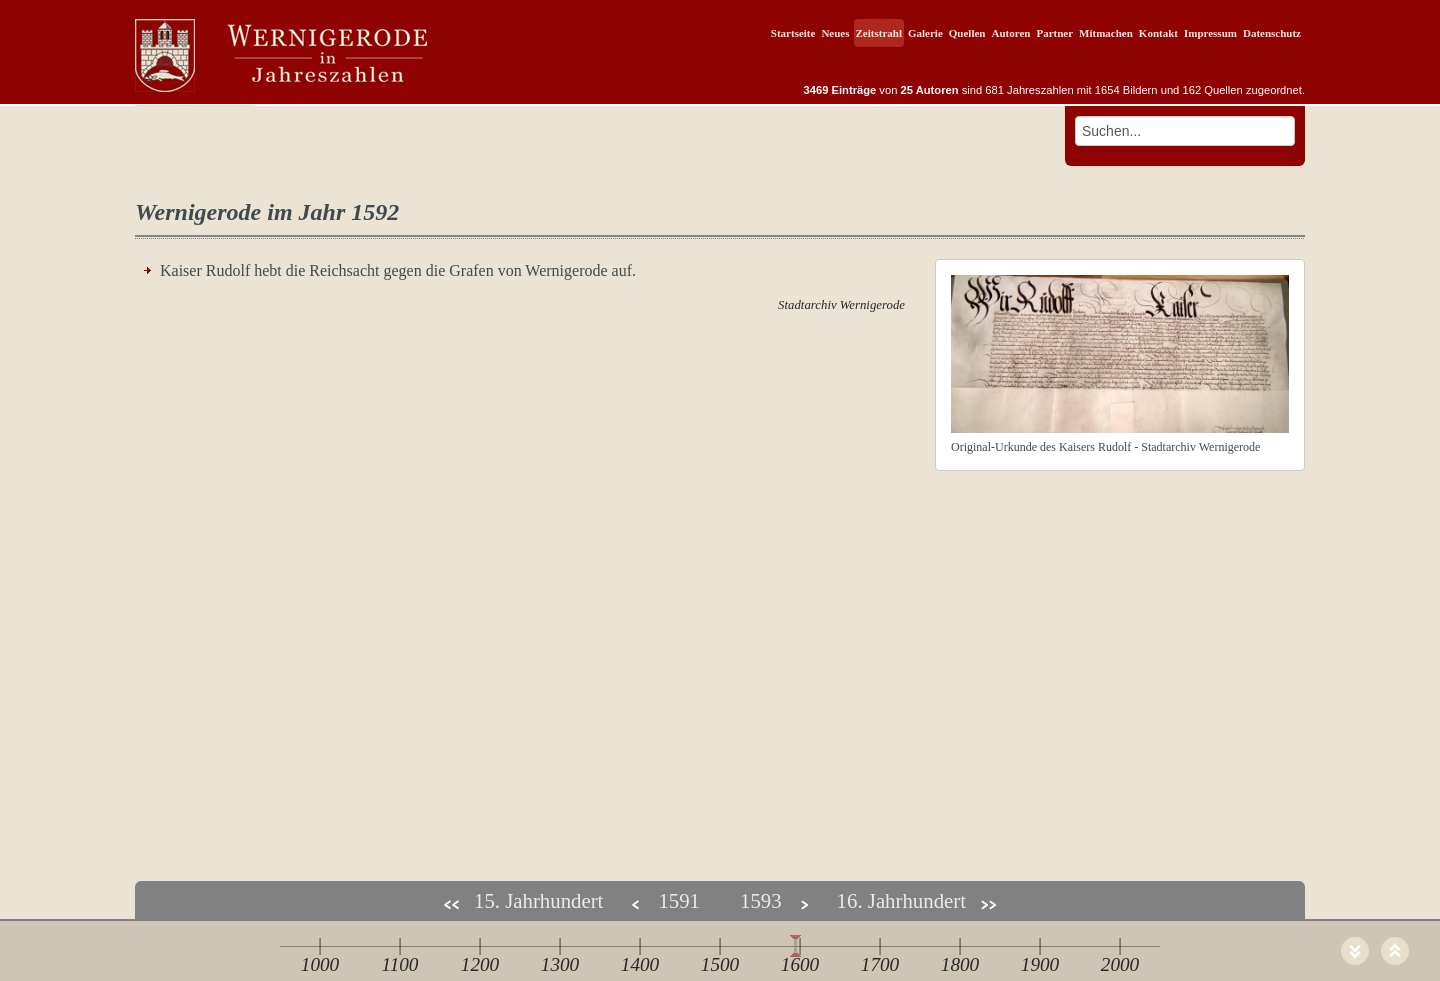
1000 (320, 964)
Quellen (967, 33)
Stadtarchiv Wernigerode (841, 305)
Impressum (1210, 33)
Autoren (1010, 33)
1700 (880, 964)
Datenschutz (1272, 33)
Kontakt (1158, 33)
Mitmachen (1106, 33)
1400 (640, 964)
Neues (835, 33)
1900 (1040, 964)
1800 (960, 964)
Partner (1054, 33)
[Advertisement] (720, 693)
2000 (1120, 964)
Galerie (925, 33)
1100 (400, 964)
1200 (480, 964)
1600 (800, 964)
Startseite (793, 33)
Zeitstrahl (879, 33)
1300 (560, 964)
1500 (720, 964)
